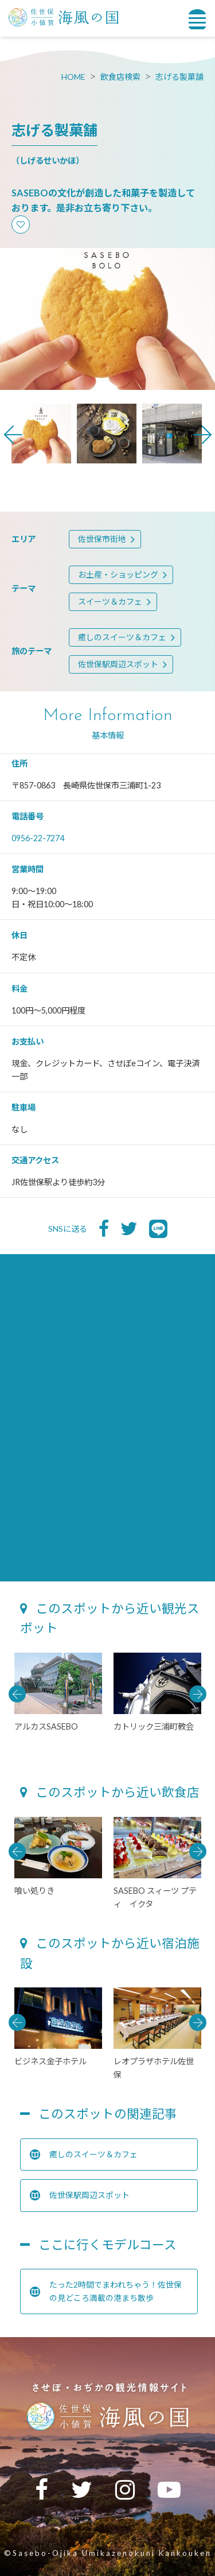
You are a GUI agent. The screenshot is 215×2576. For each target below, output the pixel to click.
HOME (73, 77)
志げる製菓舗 (179, 77)
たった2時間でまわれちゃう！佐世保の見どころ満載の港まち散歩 (106, 2291)
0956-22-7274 (37, 838)
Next (202, 435)
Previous (13, 435)
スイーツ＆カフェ (110, 601)
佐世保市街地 (102, 539)
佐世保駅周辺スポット (118, 664)
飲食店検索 (120, 77)
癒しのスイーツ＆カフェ (122, 637)
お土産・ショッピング (118, 574)
